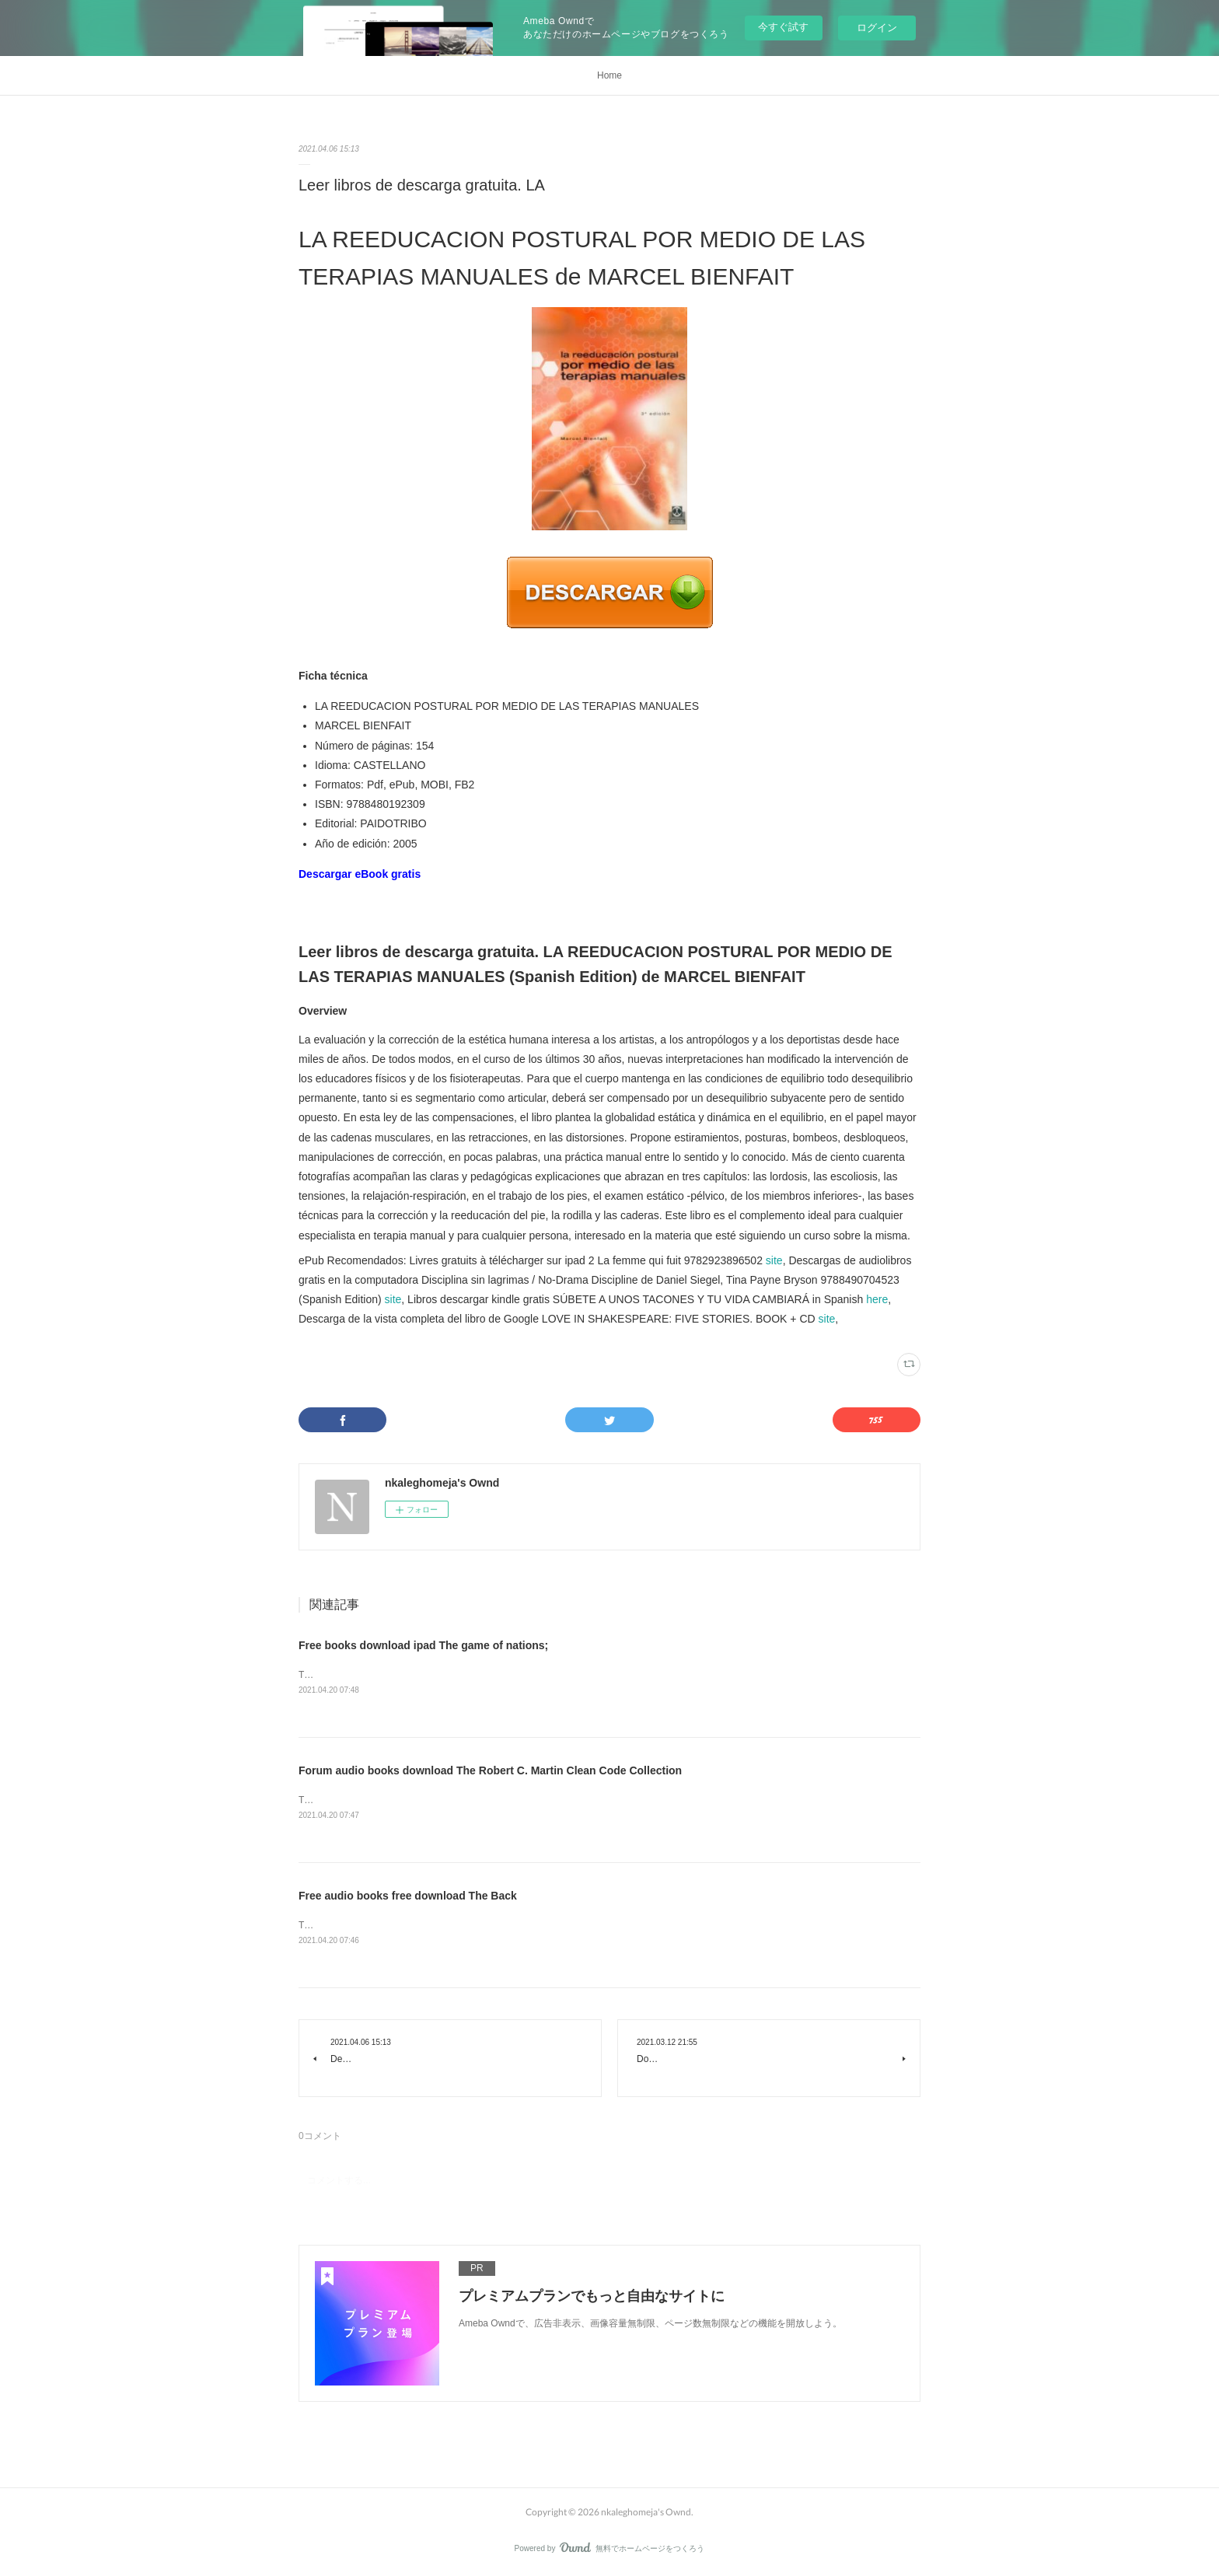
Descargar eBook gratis (360, 874)
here (877, 1299)
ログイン (877, 27)
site (774, 1260)
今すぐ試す (783, 27)
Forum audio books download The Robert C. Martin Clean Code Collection (490, 1770)
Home (609, 75)
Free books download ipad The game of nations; (423, 1645)
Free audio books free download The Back (408, 1895)
